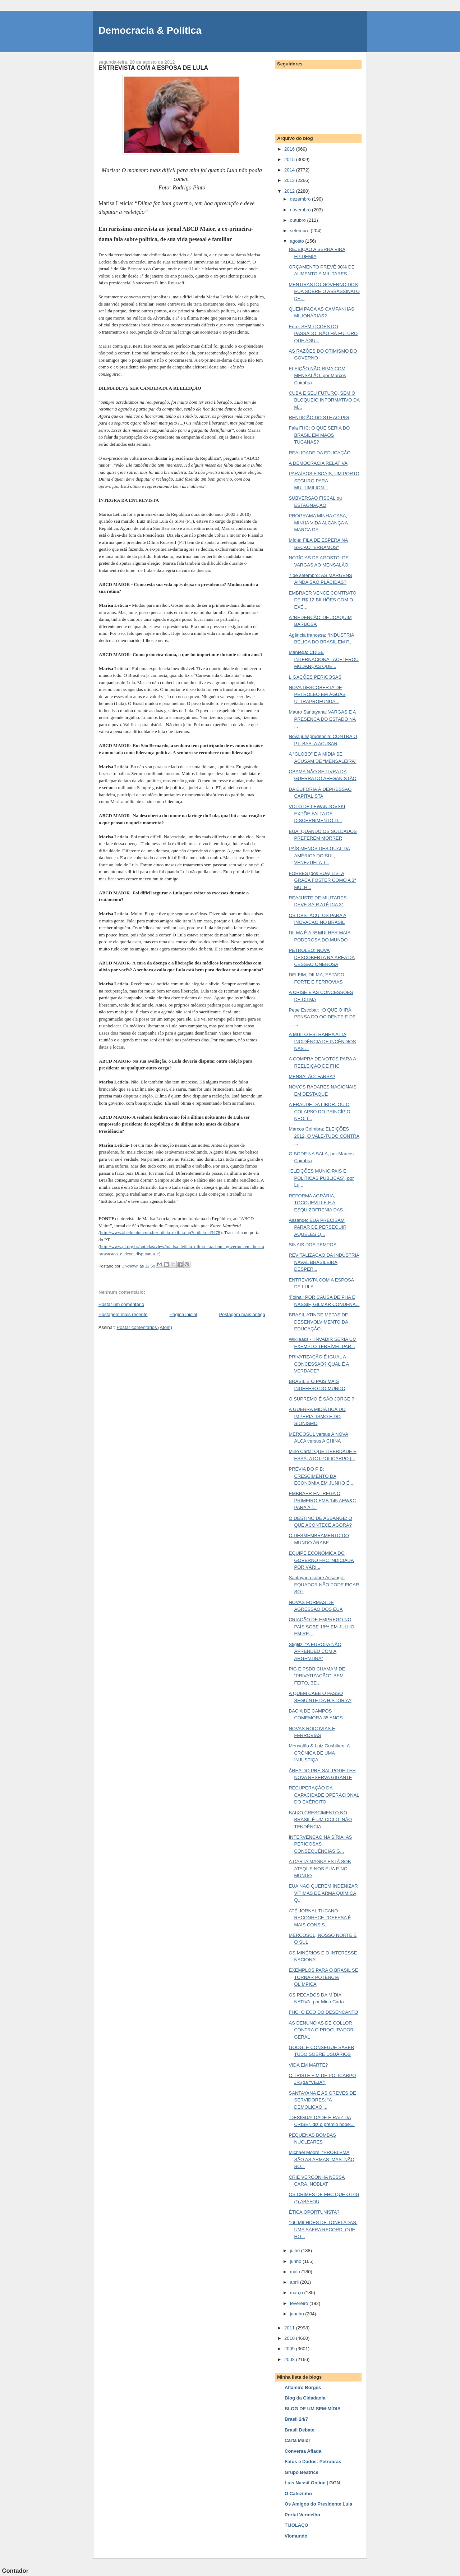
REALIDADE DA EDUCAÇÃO (319, 452)
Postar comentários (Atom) (144, 1327)
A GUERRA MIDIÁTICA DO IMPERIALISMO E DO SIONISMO (317, 1416)
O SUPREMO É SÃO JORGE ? (321, 1399)
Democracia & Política (150, 30)
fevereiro (299, 2303)
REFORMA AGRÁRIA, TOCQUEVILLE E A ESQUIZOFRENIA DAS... (318, 1203)
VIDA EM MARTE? (308, 2065)
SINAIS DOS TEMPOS (312, 1244)
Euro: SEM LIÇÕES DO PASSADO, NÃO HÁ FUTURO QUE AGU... (323, 333)
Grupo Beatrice (301, 2472)
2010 (290, 2338)
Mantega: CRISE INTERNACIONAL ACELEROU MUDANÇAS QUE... (323, 659)
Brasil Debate (299, 2430)
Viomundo (296, 2536)
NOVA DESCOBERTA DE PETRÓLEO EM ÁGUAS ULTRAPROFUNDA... (317, 694)
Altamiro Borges (303, 2387)
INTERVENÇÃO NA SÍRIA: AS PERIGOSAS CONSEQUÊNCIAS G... (320, 1844)
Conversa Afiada (303, 2451)
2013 (290, 180)
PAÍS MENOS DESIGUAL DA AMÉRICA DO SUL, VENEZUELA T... (319, 855)
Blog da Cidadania (305, 2398)
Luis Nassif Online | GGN (312, 2482)
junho (296, 2261)
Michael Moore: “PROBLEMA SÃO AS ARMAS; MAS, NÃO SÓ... (321, 2159)
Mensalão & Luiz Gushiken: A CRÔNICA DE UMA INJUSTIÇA (319, 1753)
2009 (290, 2348)
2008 (290, 2359)
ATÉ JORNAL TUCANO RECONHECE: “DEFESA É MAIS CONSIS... (320, 1918)
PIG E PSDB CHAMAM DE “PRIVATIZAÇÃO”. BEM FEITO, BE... (317, 1676)
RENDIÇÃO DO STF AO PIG (319, 417)
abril (295, 2282)
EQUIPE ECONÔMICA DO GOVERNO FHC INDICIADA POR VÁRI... (321, 1560)
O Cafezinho (298, 2493)
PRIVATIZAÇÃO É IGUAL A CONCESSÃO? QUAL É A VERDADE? (319, 1364)
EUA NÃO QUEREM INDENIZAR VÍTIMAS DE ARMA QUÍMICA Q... (323, 1893)
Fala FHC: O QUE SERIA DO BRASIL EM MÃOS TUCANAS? (319, 435)
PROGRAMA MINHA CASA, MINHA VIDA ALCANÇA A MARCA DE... (318, 522)
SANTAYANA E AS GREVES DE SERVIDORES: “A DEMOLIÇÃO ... (322, 2100)
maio (296, 2271)
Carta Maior (297, 2440)
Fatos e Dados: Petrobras (313, 2461)
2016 (290, 149)
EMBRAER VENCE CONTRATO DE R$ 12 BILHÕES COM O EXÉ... (322, 600)
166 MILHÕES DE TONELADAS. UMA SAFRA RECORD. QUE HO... (323, 2229)
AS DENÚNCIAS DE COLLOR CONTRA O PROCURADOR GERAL (321, 2030)
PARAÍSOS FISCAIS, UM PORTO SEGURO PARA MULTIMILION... (324, 480)
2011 (290, 2327)
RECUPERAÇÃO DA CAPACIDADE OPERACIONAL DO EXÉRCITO (324, 1795)
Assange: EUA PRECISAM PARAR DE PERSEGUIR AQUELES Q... (317, 1227)
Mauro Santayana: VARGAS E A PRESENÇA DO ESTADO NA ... (322, 719)
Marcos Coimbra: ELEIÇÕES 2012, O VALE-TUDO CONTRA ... (324, 1136)
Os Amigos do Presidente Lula (318, 2504)
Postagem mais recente (123, 1314)
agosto (297, 241)
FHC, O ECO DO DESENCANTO (323, 2012)
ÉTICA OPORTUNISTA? (314, 2212)
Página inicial (183, 1314)
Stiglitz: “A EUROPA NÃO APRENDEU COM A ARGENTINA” (315, 1651)
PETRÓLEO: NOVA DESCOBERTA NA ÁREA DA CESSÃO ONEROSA (322, 957)
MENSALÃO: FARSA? (312, 1076)
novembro (301, 209)
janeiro (297, 2313)
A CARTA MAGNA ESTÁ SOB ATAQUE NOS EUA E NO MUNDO (320, 1868)
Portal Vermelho (302, 2514)
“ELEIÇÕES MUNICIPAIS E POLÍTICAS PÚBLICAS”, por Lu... (321, 1178)
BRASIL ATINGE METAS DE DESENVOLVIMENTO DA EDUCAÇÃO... (318, 1321)
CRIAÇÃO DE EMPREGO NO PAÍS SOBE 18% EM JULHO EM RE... (321, 1626)
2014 (290, 170)
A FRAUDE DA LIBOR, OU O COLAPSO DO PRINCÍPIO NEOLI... (319, 1111)
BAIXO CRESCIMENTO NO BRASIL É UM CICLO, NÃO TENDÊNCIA (320, 1819)
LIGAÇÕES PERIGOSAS (315, 677)
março (297, 2292)
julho (295, 2250)
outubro (298, 220)
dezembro (301, 199)
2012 (290, 191)
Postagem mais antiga (242, 1314)
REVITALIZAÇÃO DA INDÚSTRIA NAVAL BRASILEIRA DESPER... (324, 1262)
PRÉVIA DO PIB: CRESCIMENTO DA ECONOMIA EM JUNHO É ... (321, 1476)
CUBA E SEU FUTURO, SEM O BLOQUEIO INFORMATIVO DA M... (324, 400)
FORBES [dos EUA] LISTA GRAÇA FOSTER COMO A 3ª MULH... (322, 880)
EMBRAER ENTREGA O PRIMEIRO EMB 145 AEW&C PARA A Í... (322, 1500)
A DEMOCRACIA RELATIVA (318, 463)
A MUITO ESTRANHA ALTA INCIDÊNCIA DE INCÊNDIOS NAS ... (322, 1041)
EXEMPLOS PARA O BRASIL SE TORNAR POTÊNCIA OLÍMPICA (323, 1977)
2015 (290, 159)
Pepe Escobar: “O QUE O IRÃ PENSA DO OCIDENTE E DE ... (322, 1017)
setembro (300, 230)
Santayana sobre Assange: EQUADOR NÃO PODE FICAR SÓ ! (324, 1584)
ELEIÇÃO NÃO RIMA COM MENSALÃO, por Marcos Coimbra (317, 375)
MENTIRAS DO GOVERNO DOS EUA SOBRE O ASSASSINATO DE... (324, 291)
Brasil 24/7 (296, 2419)
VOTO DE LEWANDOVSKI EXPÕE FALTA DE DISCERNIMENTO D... (317, 813)
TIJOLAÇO (296, 2525)
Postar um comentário (121, 1304)
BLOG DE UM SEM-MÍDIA (313, 2408)
